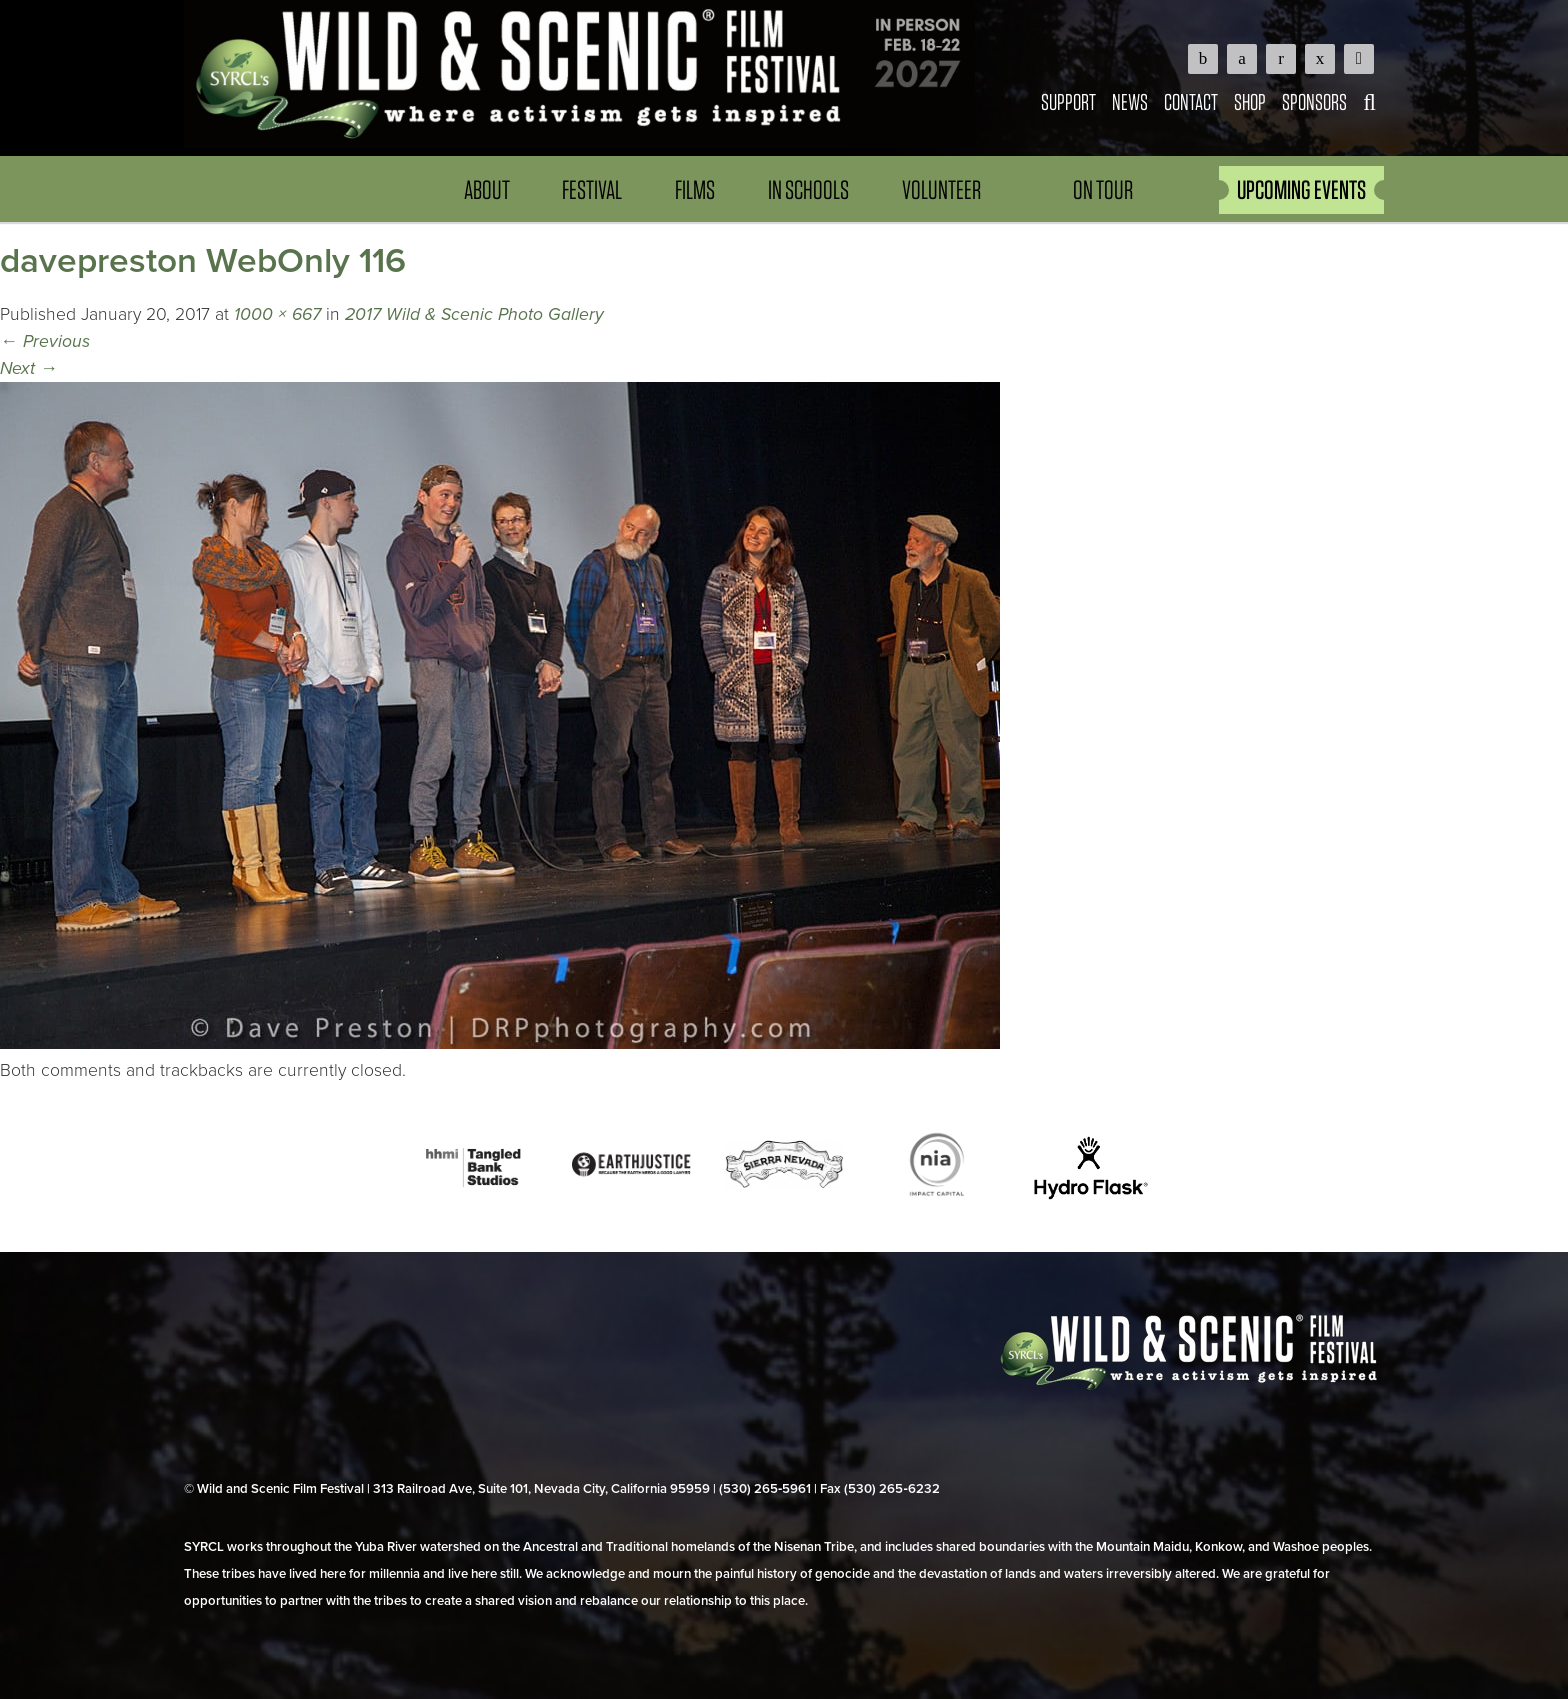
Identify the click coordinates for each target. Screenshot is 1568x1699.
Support (1068, 101)
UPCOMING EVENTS (1301, 189)
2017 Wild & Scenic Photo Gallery (474, 314)
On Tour (1103, 189)
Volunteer (941, 189)
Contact (1191, 101)
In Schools (808, 189)
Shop (1250, 101)
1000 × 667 (277, 314)
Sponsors (1314, 101)
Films (695, 189)
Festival (592, 189)
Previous (45, 341)
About (487, 189)
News (1130, 101)
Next (29, 368)
